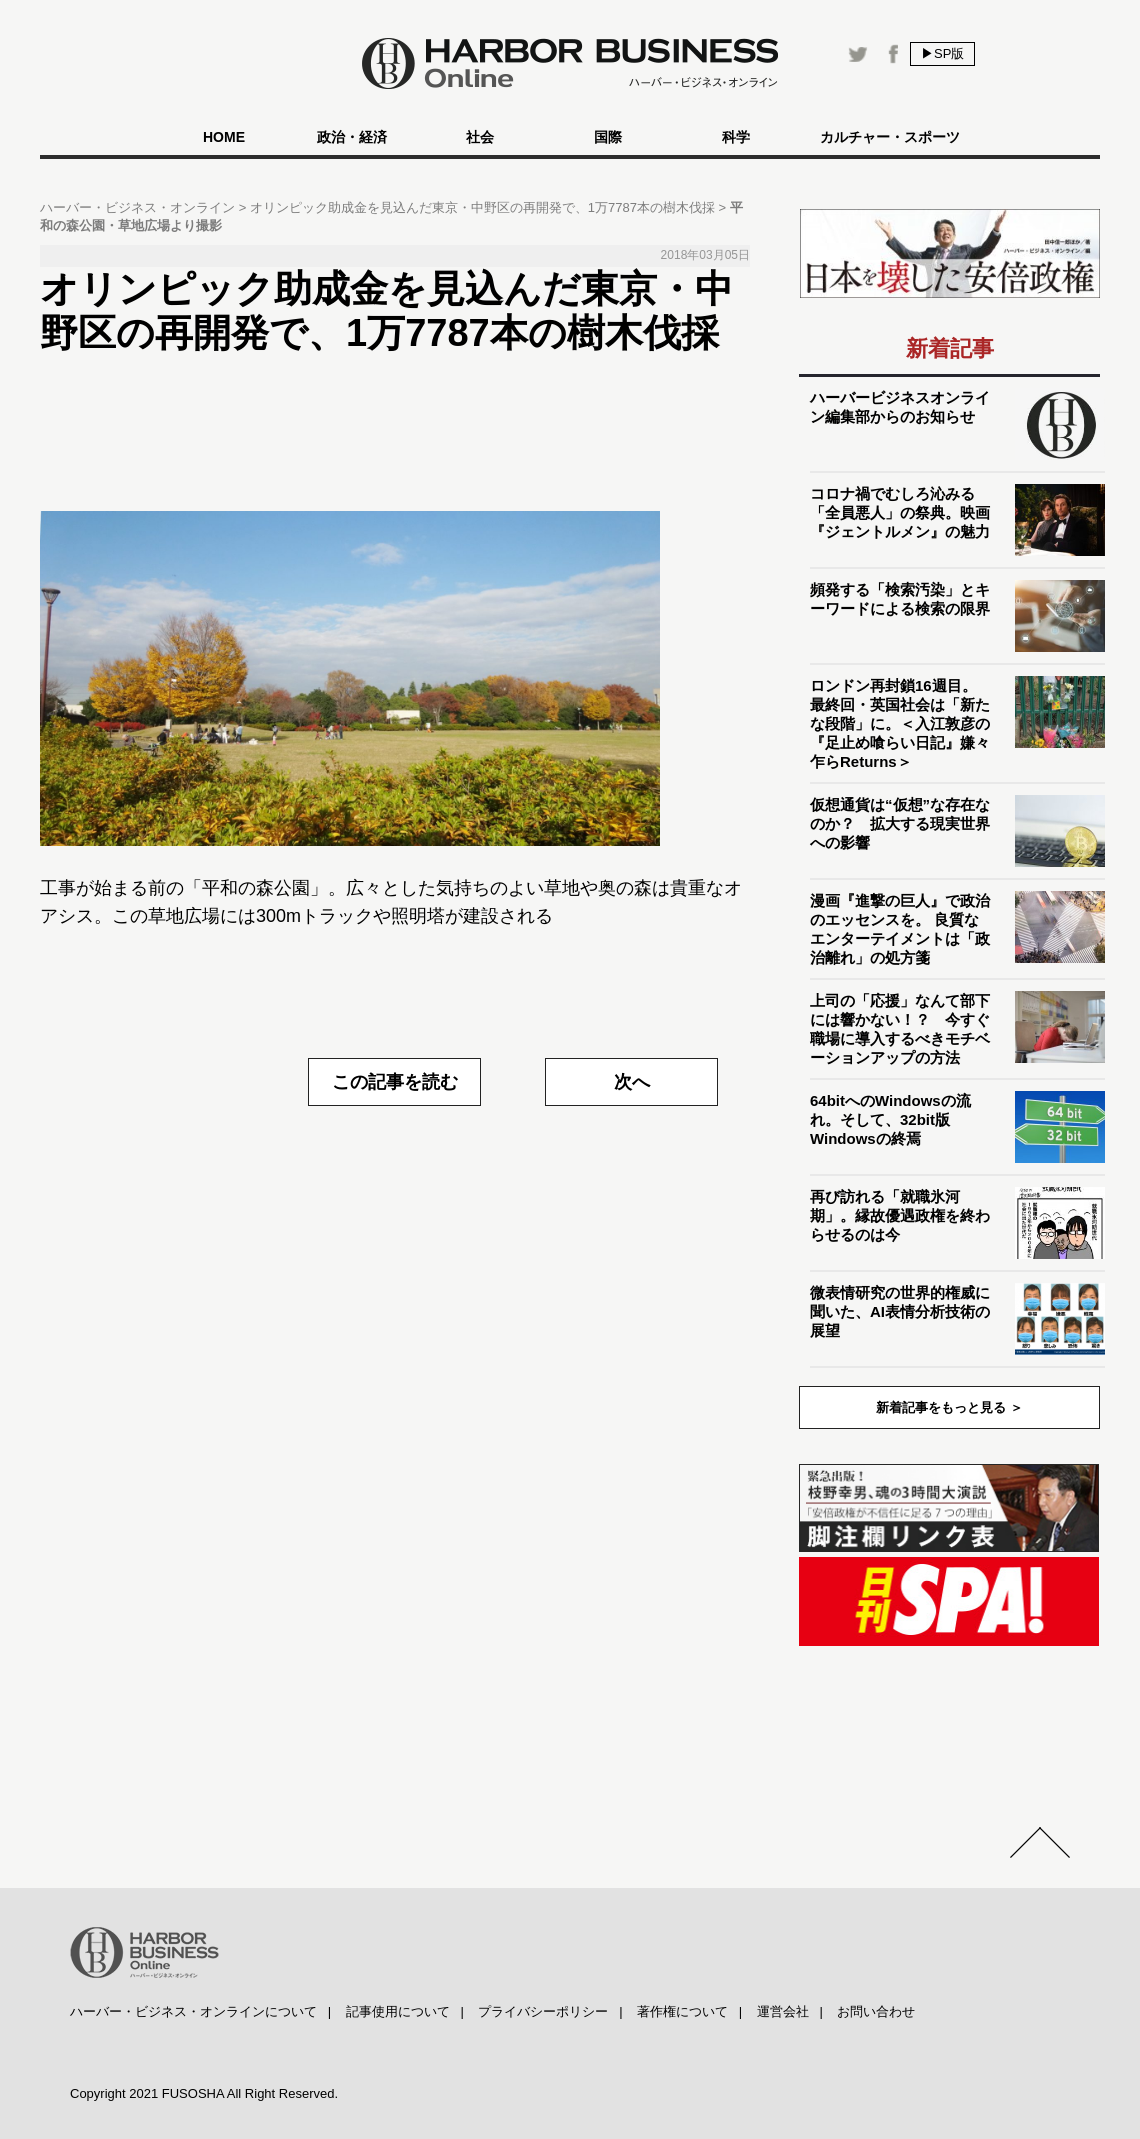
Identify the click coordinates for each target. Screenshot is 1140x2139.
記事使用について (398, 2011)
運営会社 (783, 2011)
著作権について (682, 2011)
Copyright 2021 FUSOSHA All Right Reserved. (204, 2093)
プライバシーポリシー (543, 2011)
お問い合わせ (876, 2011)
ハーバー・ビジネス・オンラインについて (193, 2011)
